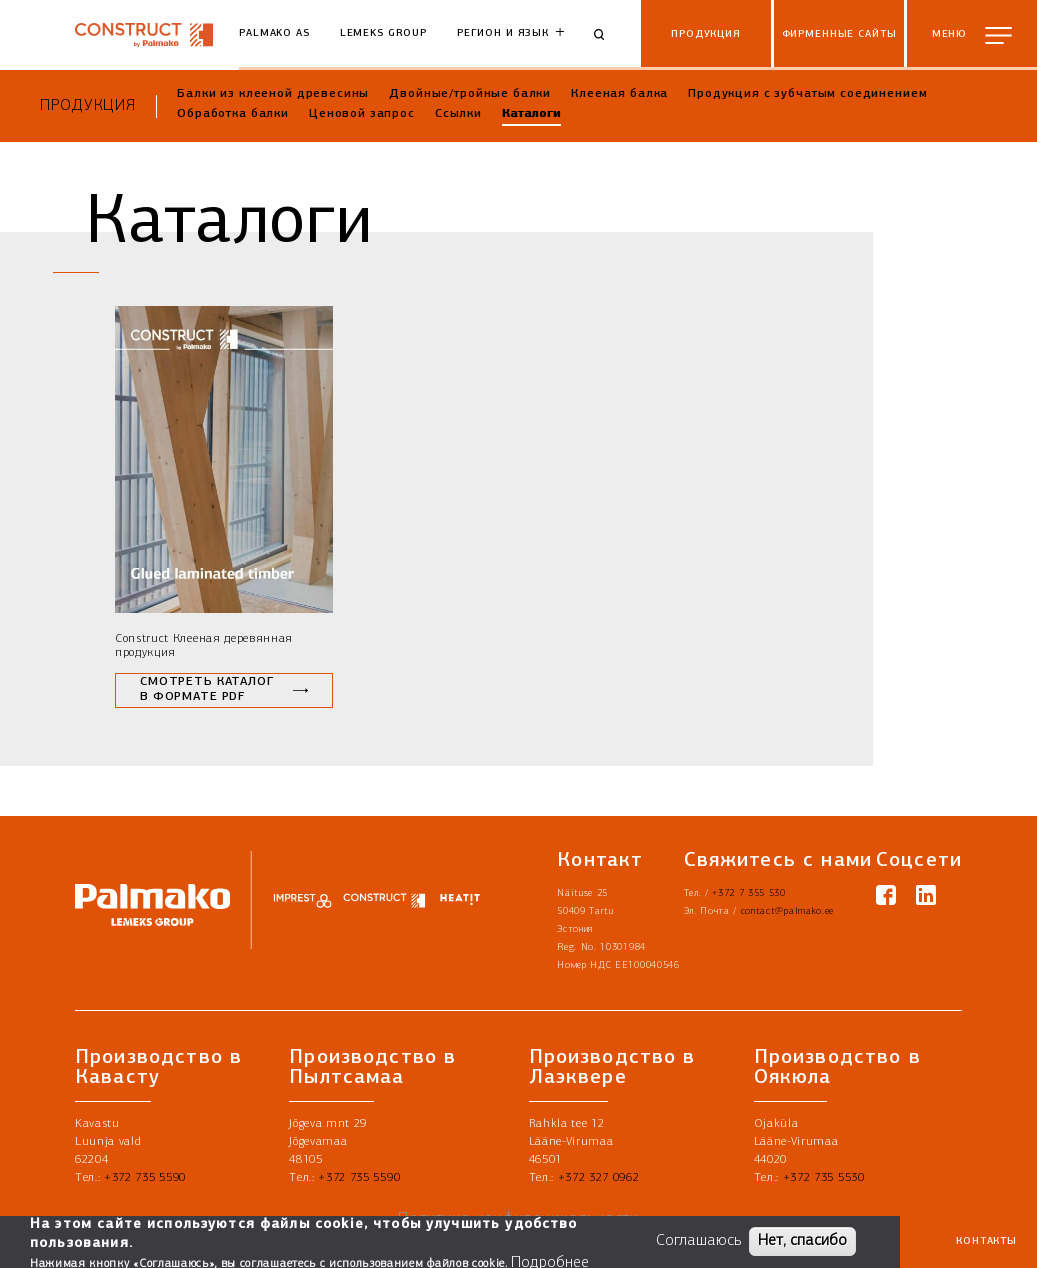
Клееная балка (619, 94)
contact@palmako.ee (787, 911)
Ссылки (458, 114)
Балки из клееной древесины (273, 94)
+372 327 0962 (599, 1178)
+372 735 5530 (824, 1178)
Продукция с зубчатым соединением (807, 94)
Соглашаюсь (698, 1242)
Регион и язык (503, 33)
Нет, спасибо (802, 1242)
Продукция (88, 106)
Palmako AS (274, 33)
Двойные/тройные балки (470, 94)
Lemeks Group (383, 33)
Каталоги (531, 114)
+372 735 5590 (145, 1178)
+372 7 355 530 (749, 893)
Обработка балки (233, 114)
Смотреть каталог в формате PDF (207, 690)
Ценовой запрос (362, 114)
